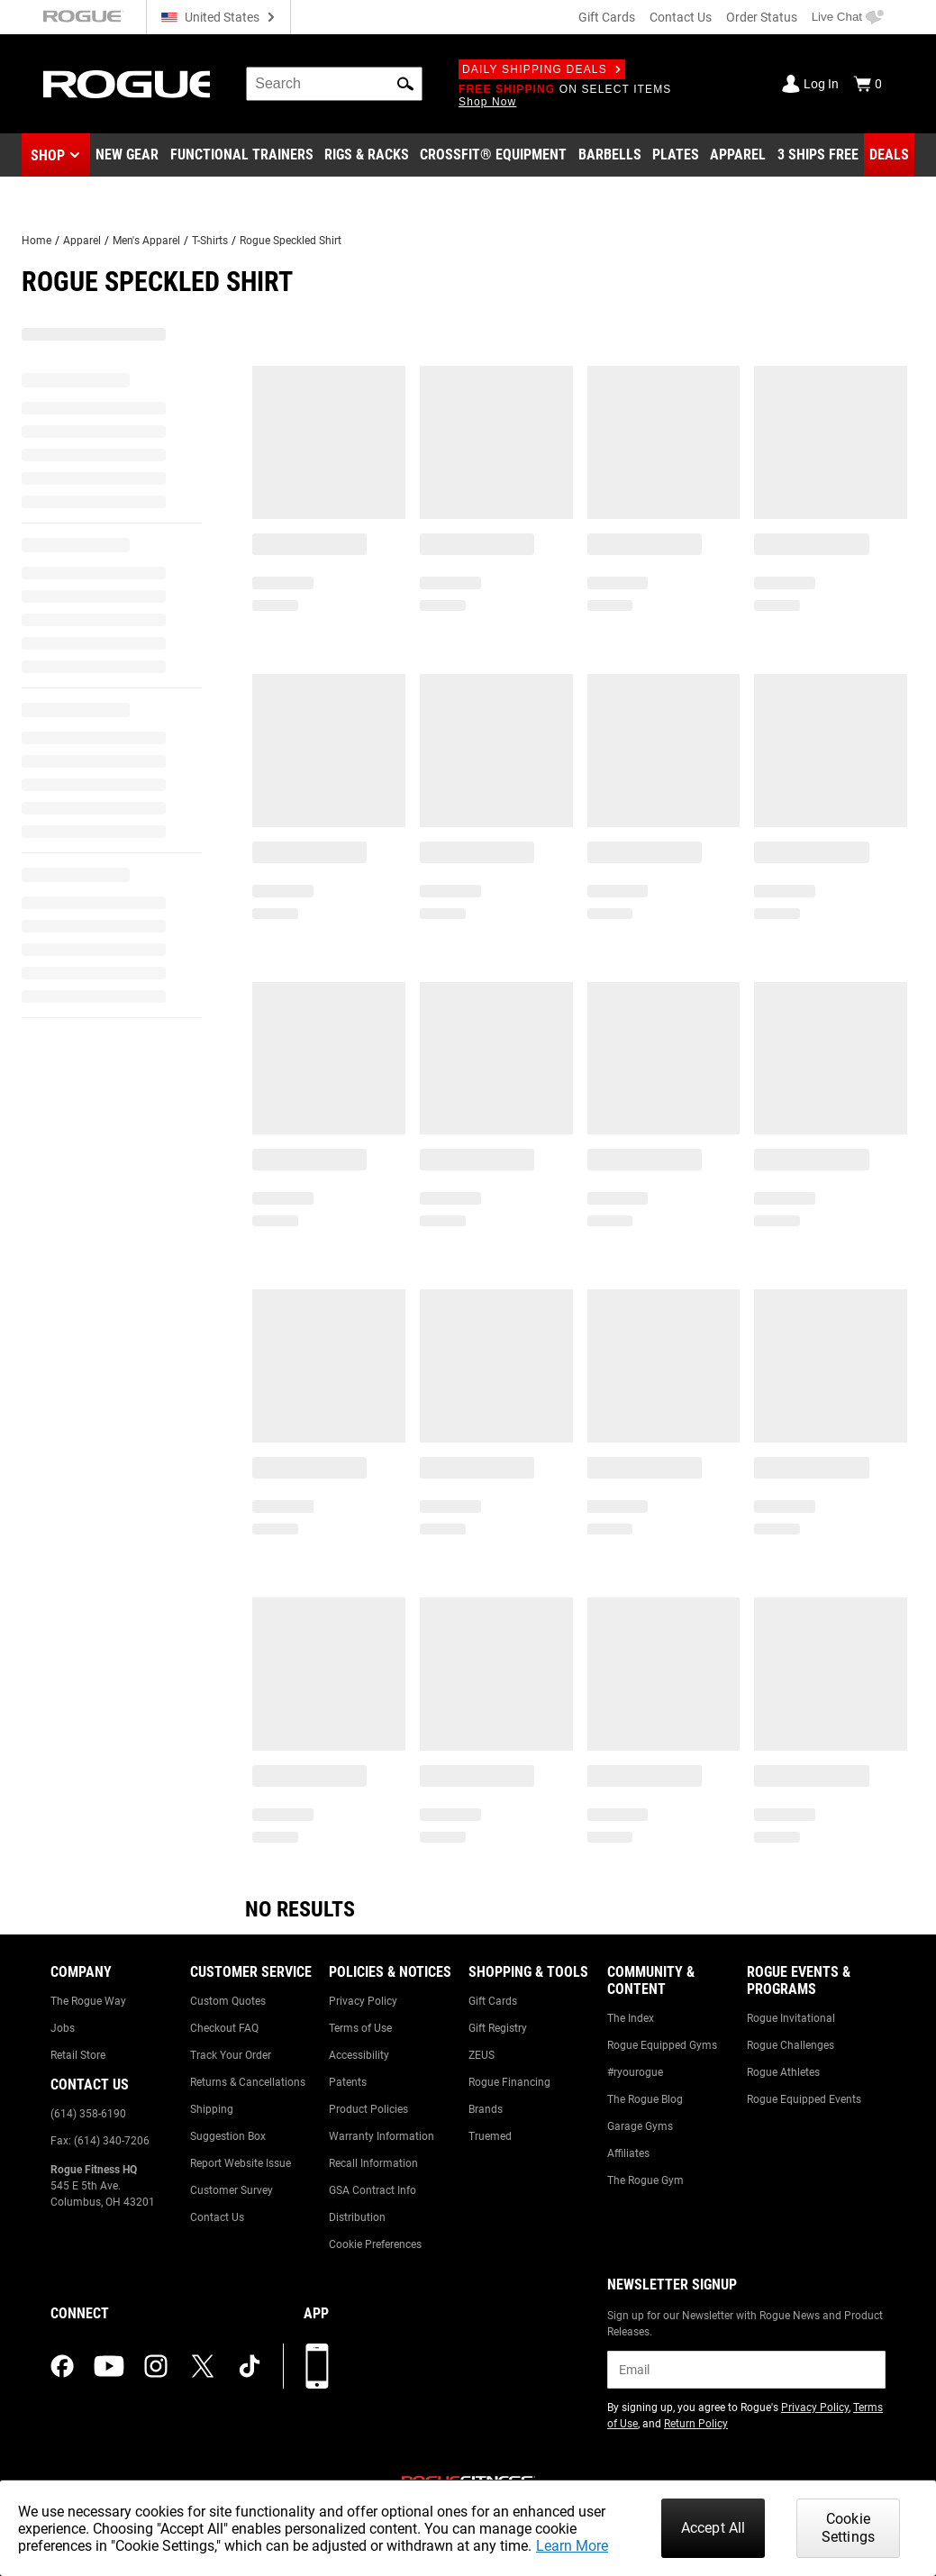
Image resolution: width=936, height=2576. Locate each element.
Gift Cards (606, 17)
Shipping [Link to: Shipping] (211, 2109)
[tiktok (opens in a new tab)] (249, 2366)
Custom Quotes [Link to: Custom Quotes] (228, 2001)
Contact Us (681, 17)
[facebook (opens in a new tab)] (62, 2366)
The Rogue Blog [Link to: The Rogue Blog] (645, 2099)
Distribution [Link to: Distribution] (357, 2217)
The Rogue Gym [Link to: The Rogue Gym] (645, 2180)
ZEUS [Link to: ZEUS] (481, 2055)
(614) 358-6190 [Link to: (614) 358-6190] (88, 2113)
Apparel (82, 240)
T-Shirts (210, 240)
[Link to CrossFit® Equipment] (493, 155)
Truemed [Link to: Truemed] (490, 2136)
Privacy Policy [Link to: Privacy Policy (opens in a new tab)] (815, 2407)
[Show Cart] (867, 84)
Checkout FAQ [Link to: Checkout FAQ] (224, 2028)
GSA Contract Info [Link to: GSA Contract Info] (372, 2190)
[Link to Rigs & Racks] (366, 155)
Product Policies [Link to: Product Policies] (368, 2109)
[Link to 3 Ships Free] (818, 155)
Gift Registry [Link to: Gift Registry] (497, 2028)
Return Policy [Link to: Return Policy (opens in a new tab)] (696, 2423)
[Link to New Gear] (127, 155)
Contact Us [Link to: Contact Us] (217, 2217)
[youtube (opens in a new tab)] (109, 2366)
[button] (405, 84)
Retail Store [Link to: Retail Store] (77, 2055)
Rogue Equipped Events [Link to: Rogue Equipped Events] (804, 2099)
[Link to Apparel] (737, 155)
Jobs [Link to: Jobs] (62, 2028)
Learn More (572, 2545)
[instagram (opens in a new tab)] (155, 2366)
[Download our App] (317, 2366)
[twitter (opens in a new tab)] (202, 2366)
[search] (334, 84)
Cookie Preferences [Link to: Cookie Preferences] (375, 2244)
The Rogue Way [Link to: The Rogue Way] (88, 2001)
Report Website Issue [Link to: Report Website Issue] (240, 2163)
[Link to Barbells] (610, 155)
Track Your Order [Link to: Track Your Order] (230, 2055)
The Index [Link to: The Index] (630, 2018)
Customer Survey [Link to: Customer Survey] (231, 2190)
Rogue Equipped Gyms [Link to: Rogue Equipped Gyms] (662, 2045)
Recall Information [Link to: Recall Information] (373, 2163)
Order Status (761, 17)
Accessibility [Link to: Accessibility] (359, 2055)
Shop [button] (48, 155)
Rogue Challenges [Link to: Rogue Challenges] (790, 2045)
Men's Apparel (146, 240)
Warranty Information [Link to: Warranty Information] (381, 2136)
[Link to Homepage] (126, 84)
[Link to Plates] (675, 155)
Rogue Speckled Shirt (290, 240)
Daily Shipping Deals (542, 69)
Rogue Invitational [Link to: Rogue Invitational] (791, 2018)
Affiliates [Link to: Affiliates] (628, 2153)
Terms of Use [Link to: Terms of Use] (360, 2028)
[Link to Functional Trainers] (242, 155)
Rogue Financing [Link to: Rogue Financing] (509, 2082)
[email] (746, 2370)
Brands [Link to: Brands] (485, 2109)
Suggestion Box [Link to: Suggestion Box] (228, 2136)
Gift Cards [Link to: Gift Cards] (492, 2001)
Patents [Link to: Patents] (348, 2082)
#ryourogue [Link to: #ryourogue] (635, 2072)
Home (36, 240)
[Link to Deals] (889, 155)
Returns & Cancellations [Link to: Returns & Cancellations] (247, 2082)
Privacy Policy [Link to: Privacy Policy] (363, 2001)
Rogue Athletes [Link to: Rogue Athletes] (783, 2072)
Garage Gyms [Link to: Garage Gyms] (640, 2126)
